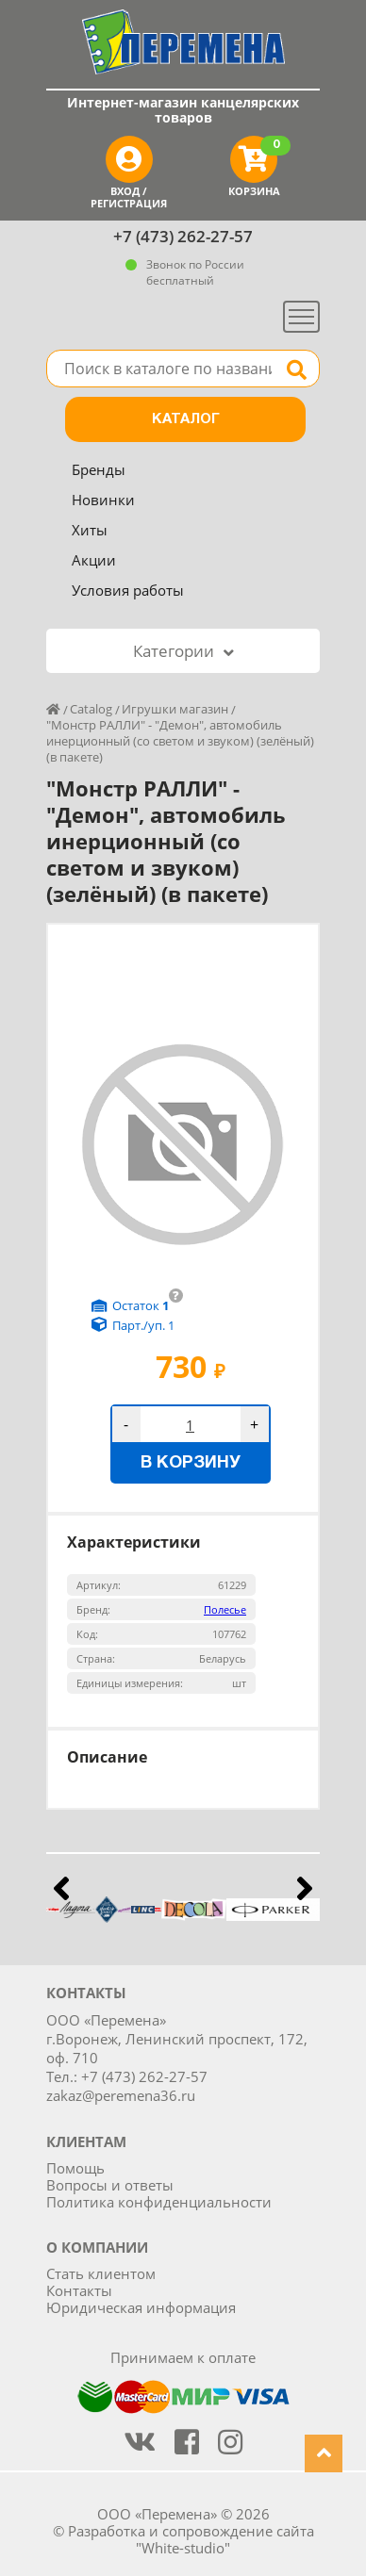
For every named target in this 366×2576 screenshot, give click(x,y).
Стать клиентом (101, 2273)
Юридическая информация (141, 2307)
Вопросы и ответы (110, 2184)
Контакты (79, 2290)
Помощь (75, 2167)
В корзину (191, 1463)
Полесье (225, 1609)
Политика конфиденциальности (159, 2201)
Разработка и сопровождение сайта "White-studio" (191, 2539)
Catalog (91, 708)
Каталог (186, 419)
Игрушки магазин (175, 708)
